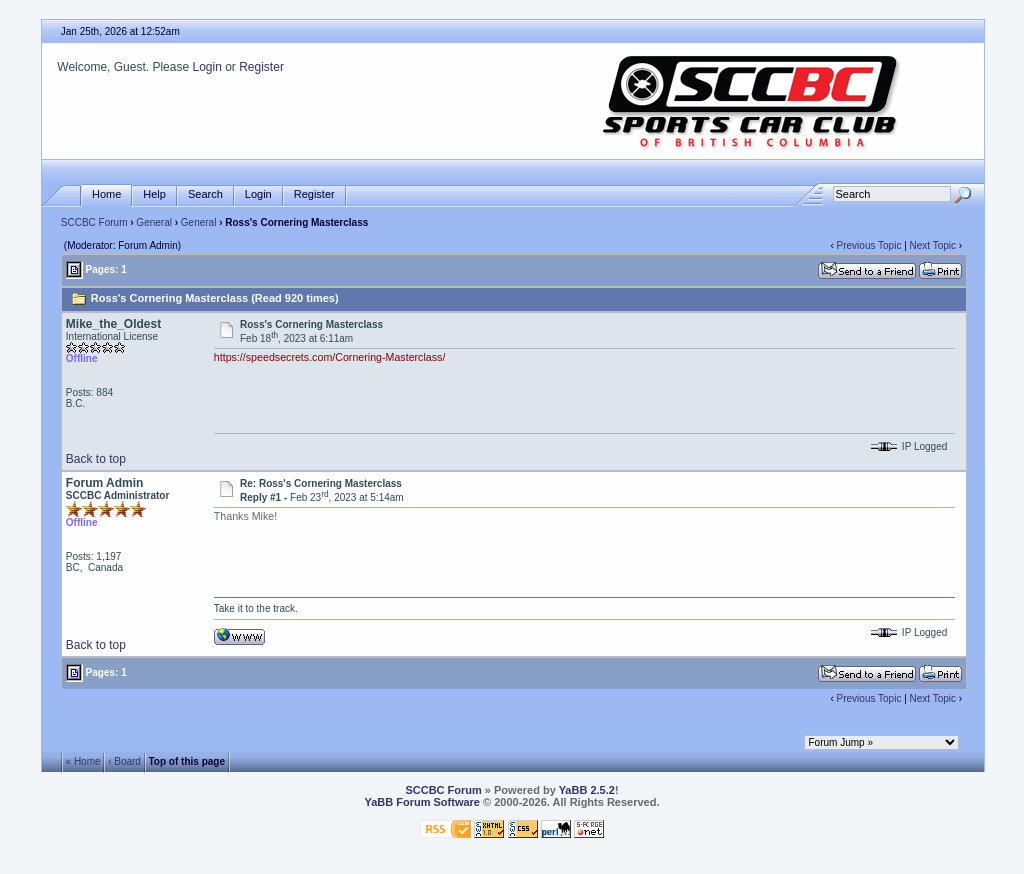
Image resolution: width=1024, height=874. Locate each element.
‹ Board (124, 761)
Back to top (96, 459)
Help (154, 194)
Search (205, 194)
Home (106, 194)
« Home (83, 761)
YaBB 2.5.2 (587, 790)
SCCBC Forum (94, 222)
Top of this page (187, 761)
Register (261, 67)
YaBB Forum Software (422, 802)
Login (206, 67)
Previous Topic (869, 245)
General (154, 222)
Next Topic (933, 245)
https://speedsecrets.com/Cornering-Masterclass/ (330, 357)
